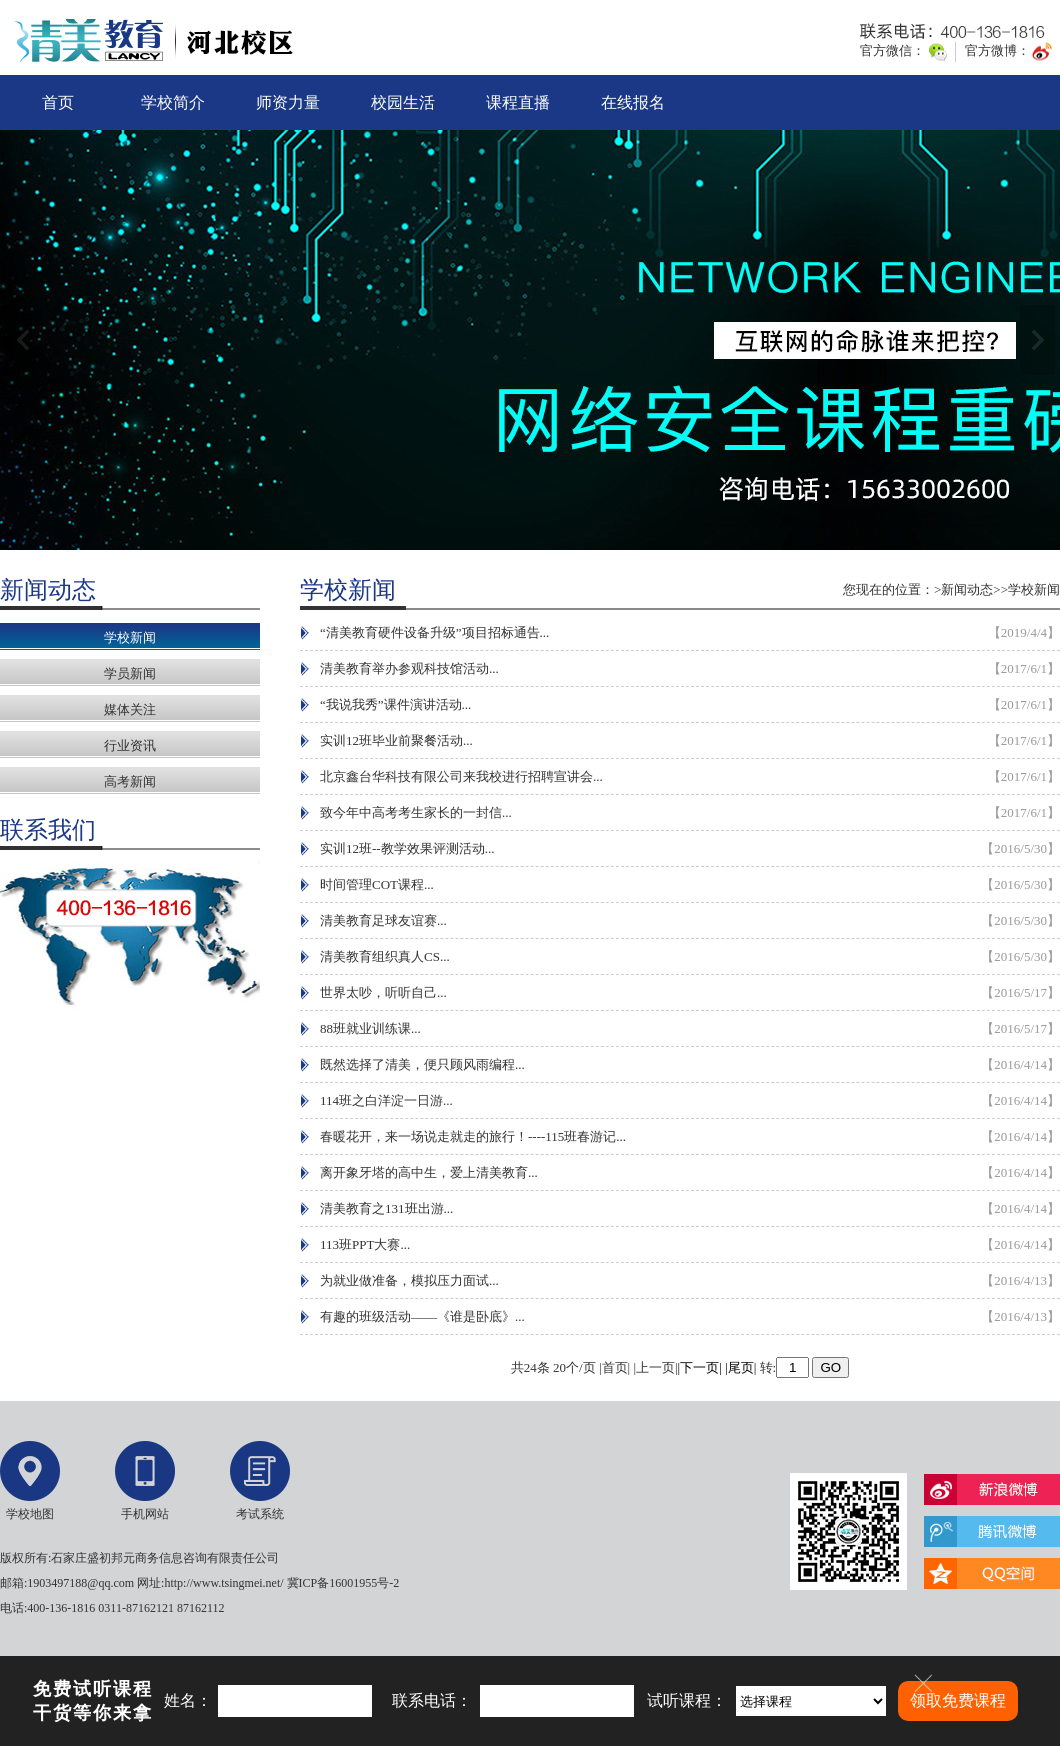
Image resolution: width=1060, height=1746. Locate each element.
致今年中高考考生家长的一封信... (416, 812)
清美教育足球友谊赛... (383, 920)
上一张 (22, 340)
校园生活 (403, 102)
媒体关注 (130, 709)
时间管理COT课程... (377, 884)
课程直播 (518, 102)
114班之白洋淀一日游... (386, 1100)
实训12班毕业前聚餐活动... (396, 740)
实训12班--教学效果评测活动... (407, 848)
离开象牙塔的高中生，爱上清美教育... (429, 1172)
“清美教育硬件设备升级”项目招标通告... (434, 632)
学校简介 (173, 102)
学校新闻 (130, 637)
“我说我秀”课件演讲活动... (395, 704)
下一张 (1037, 340)
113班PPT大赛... (365, 1244)
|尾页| (740, 1367)
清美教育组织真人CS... (385, 956)
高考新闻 (130, 781)
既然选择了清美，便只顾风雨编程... (422, 1064)
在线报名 (633, 102)
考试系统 (260, 1514)
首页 (58, 102)
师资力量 (288, 102)
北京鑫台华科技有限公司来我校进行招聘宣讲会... (461, 776)
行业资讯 (130, 745)
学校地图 (30, 1514)
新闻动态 (967, 589)
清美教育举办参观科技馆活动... (409, 668)
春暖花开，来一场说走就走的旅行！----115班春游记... (473, 1136)
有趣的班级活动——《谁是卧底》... (422, 1316)
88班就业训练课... (370, 1028)
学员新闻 (130, 673)
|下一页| (700, 1367)
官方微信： (892, 50)
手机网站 (145, 1514)
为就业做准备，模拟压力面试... (409, 1280)
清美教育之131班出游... (386, 1208)
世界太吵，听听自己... (383, 992)
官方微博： (997, 50)
